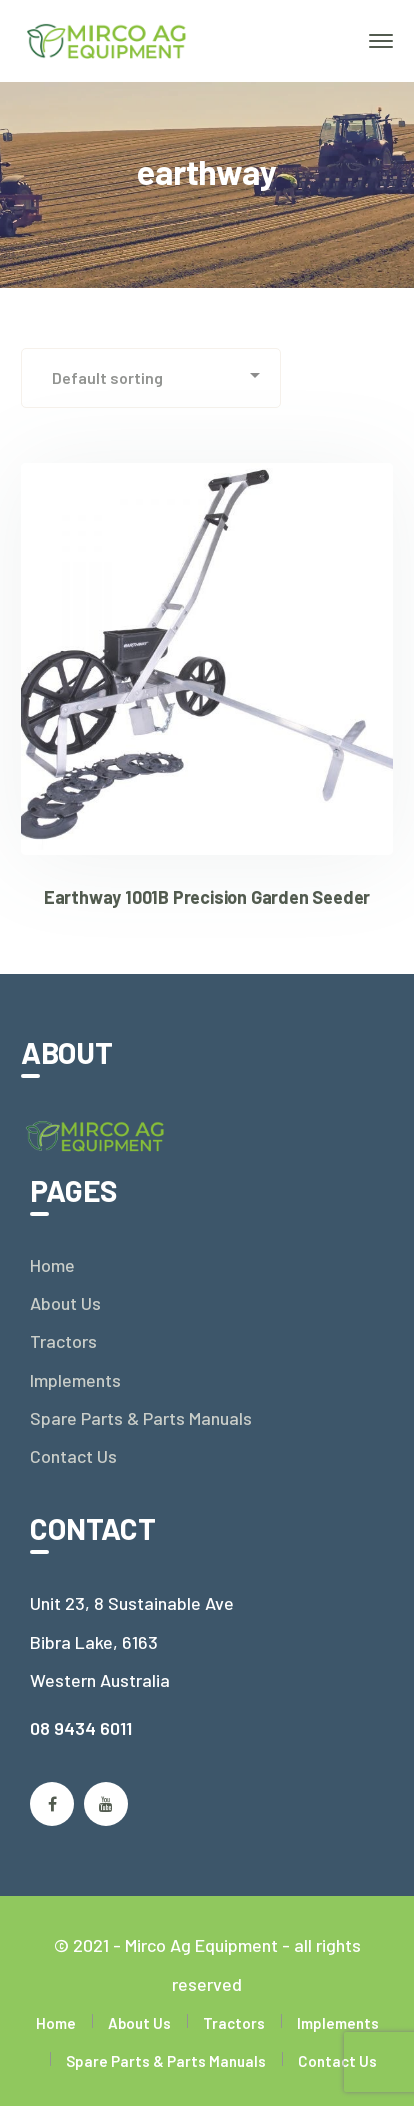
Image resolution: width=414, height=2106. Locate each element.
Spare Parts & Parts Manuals (141, 1418)
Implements (75, 1380)
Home (52, 1265)
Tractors (63, 1341)
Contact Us (73, 1456)
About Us (65, 1303)
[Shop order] (151, 378)
